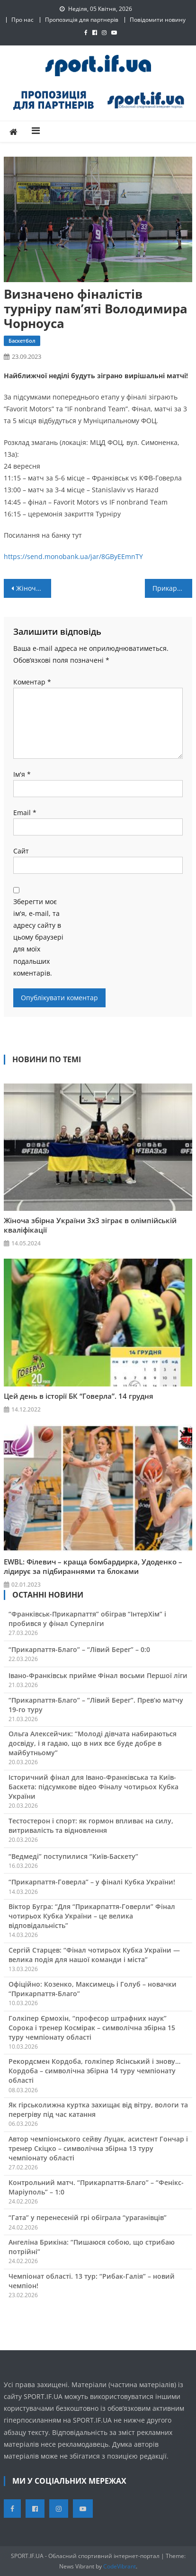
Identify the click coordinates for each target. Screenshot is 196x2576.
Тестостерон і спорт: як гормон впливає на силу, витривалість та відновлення (91, 1825)
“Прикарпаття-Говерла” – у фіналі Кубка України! (92, 1881)
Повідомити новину (158, 20)
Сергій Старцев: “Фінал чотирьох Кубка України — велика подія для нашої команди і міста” (94, 1954)
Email (24, 812)
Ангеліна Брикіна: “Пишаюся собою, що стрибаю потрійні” (92, 2247)
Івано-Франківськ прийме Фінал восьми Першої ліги (98, 1675)
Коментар (32, 681)
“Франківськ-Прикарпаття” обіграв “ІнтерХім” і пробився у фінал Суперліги (87, 1618)
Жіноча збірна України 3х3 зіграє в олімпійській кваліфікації (90, 1225)
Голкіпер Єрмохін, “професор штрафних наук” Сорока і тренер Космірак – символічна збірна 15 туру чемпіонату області (92, 2028)
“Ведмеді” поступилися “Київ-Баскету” (73, 1856)
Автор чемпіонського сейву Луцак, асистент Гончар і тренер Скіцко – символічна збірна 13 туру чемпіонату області (98, 2148)
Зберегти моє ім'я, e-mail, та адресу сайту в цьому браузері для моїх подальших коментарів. (38, 937)
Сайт (21, 850)
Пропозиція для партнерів (81, 20)
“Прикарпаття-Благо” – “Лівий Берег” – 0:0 (79, 1649)
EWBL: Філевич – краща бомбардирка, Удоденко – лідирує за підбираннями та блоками (93, 1566)
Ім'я (22, 774)
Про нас (22, 20)
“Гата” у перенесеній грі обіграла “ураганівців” (88, 2217)
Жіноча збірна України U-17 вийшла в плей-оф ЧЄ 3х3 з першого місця (33, 588)
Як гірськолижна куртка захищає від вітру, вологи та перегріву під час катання (98, 2109)
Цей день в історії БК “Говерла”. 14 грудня (78, 1396)
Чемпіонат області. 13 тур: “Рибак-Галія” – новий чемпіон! (92, 2281)
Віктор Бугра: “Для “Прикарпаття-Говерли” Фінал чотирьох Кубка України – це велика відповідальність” (92, 1916)
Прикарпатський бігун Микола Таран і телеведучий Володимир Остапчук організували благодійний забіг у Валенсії (172, 588)
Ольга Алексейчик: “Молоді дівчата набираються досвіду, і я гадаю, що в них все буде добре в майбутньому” (93, 1743)
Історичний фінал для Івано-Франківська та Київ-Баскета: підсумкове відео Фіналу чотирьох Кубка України (93, 1787)
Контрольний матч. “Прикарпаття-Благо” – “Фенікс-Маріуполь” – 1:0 (96, 2187)
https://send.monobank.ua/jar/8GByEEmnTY (73, 556)
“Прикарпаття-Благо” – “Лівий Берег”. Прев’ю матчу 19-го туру (96, 1705)
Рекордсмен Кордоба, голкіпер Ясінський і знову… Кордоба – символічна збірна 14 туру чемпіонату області (94, 2071)
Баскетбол (22, 340)
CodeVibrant (119, 2566)
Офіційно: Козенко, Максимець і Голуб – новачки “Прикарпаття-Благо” (93, 1989)
